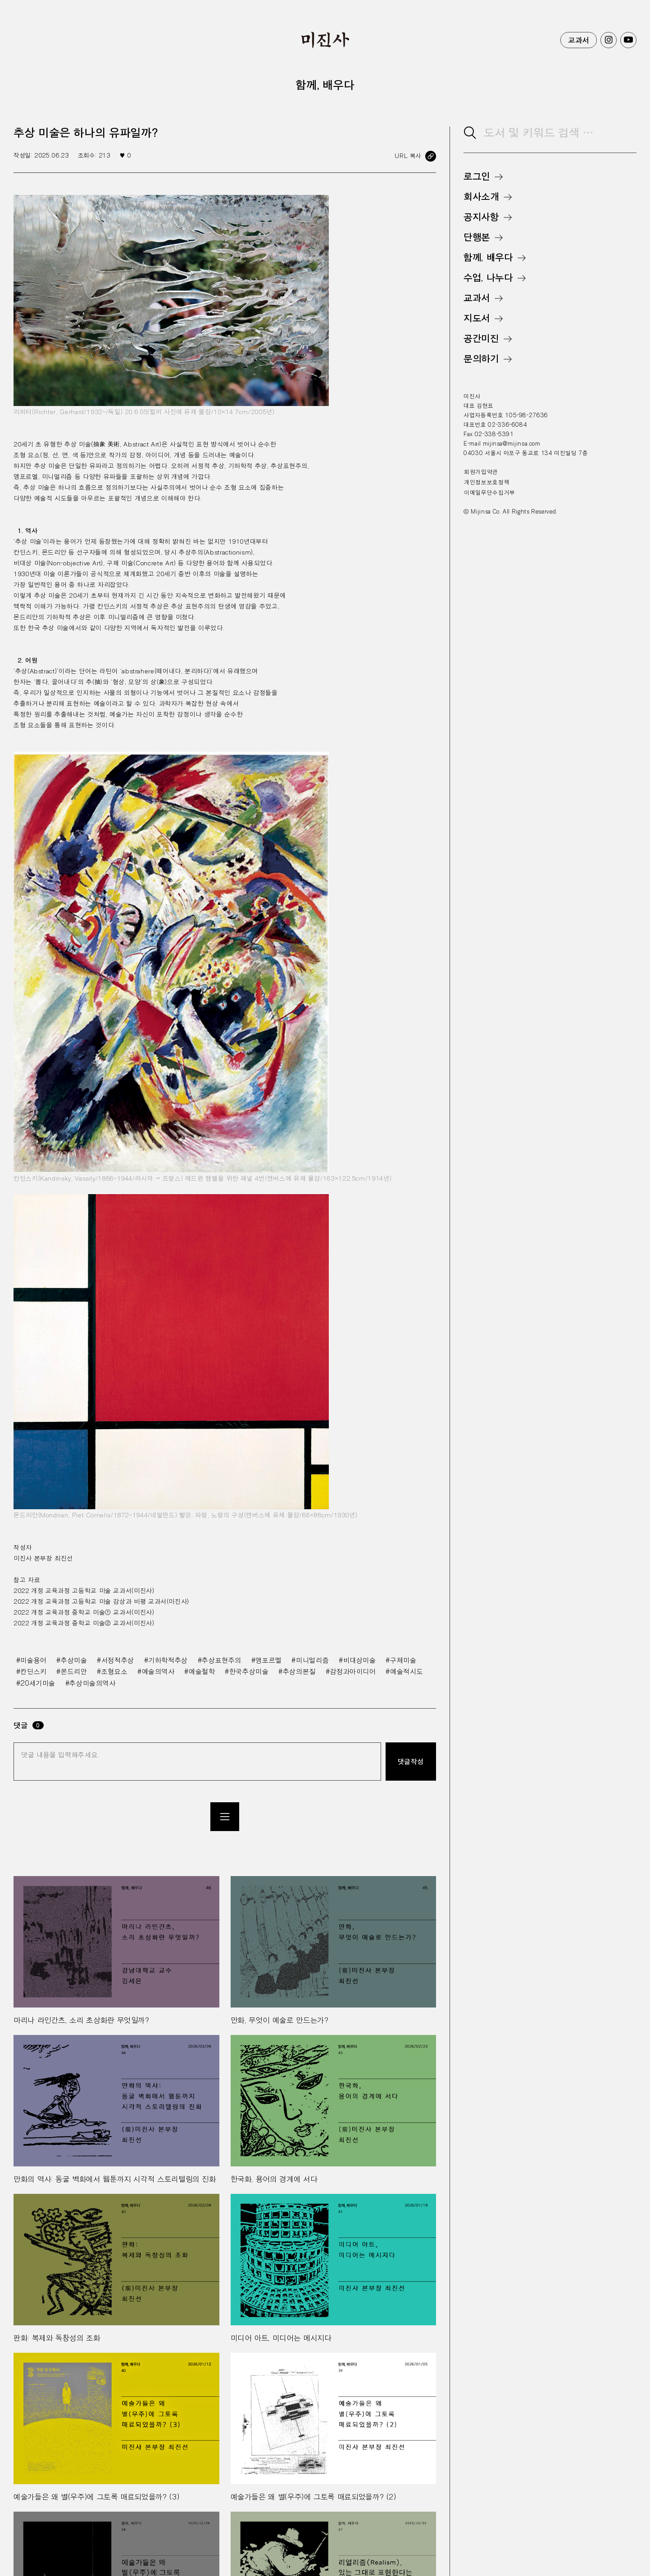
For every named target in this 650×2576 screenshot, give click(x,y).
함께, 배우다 (488, 257)
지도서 (477, 318)
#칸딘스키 (31, 1671)
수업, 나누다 (488, 277)
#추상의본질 (297, 1671)
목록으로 (224, 1816)
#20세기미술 (35, 1683)
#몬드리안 (71, 1671)
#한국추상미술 (246, 1671)
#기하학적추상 (166, 1660)
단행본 (477, 237)
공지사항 (481, 216)
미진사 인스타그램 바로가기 (608, 40)
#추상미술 (71, 1660)
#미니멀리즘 (310, 1660)
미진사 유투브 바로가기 (628, 40)
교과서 (578, 40)
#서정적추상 (115, 1660)
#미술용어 (31, 1660)
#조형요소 (112, 1671)
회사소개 (481, 196)
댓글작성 (411, 1761)
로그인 (477, 176)
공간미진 (481, 338)
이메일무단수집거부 (489, 492)
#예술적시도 (404, 1671)
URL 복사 (408, 156)
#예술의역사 (156, 1671)
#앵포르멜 (266, 1660)
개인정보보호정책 (486, 482)
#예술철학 (199, 1671)
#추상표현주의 (219, 1660)
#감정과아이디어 (351, 1671)
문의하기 (481, 358)
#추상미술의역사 (90, 1683)
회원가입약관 (481, 471)
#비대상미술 (357, 1660)
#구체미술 (401, 1660)
